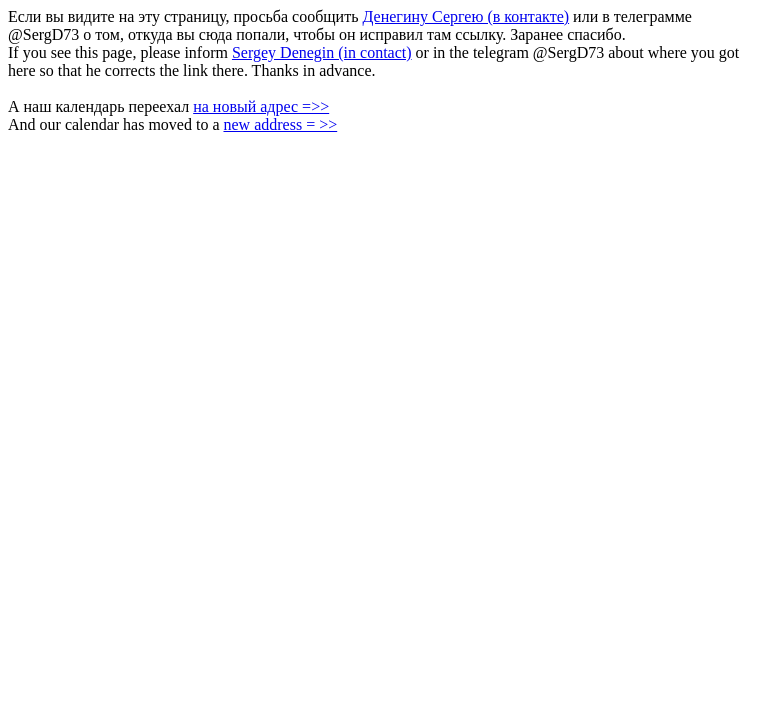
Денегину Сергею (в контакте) (465, 16)
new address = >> (280, 124)
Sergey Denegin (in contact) (322, 52)
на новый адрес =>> (261, 106)
